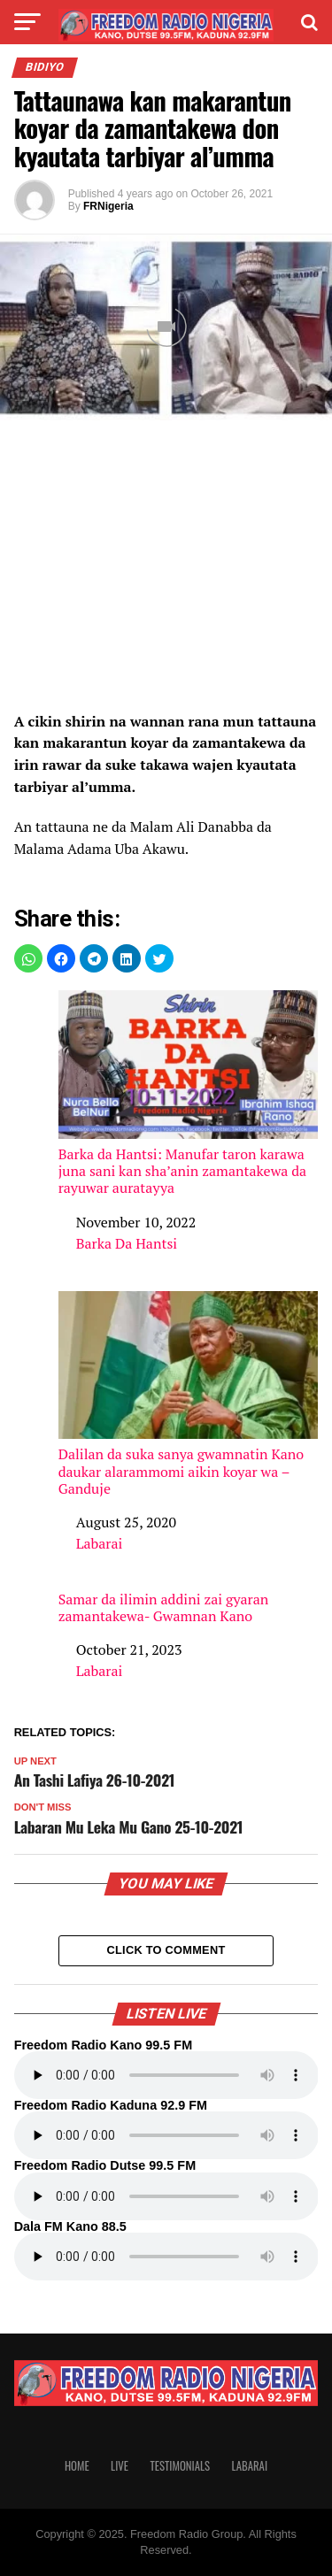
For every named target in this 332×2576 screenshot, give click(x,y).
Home (77, 2465)
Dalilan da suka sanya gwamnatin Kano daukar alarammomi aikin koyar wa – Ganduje (188, 1394)
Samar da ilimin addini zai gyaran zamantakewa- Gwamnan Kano (163, 1608)
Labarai (99, 1543)
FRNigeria (108, 206)
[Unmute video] (166, 327)
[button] (28, 958)
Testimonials (180, 2465)
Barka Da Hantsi (127, 1243)
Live (119, 2465)
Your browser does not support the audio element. (166, 2075)
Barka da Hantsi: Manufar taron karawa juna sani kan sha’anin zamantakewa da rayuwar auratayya (188, 1093)
